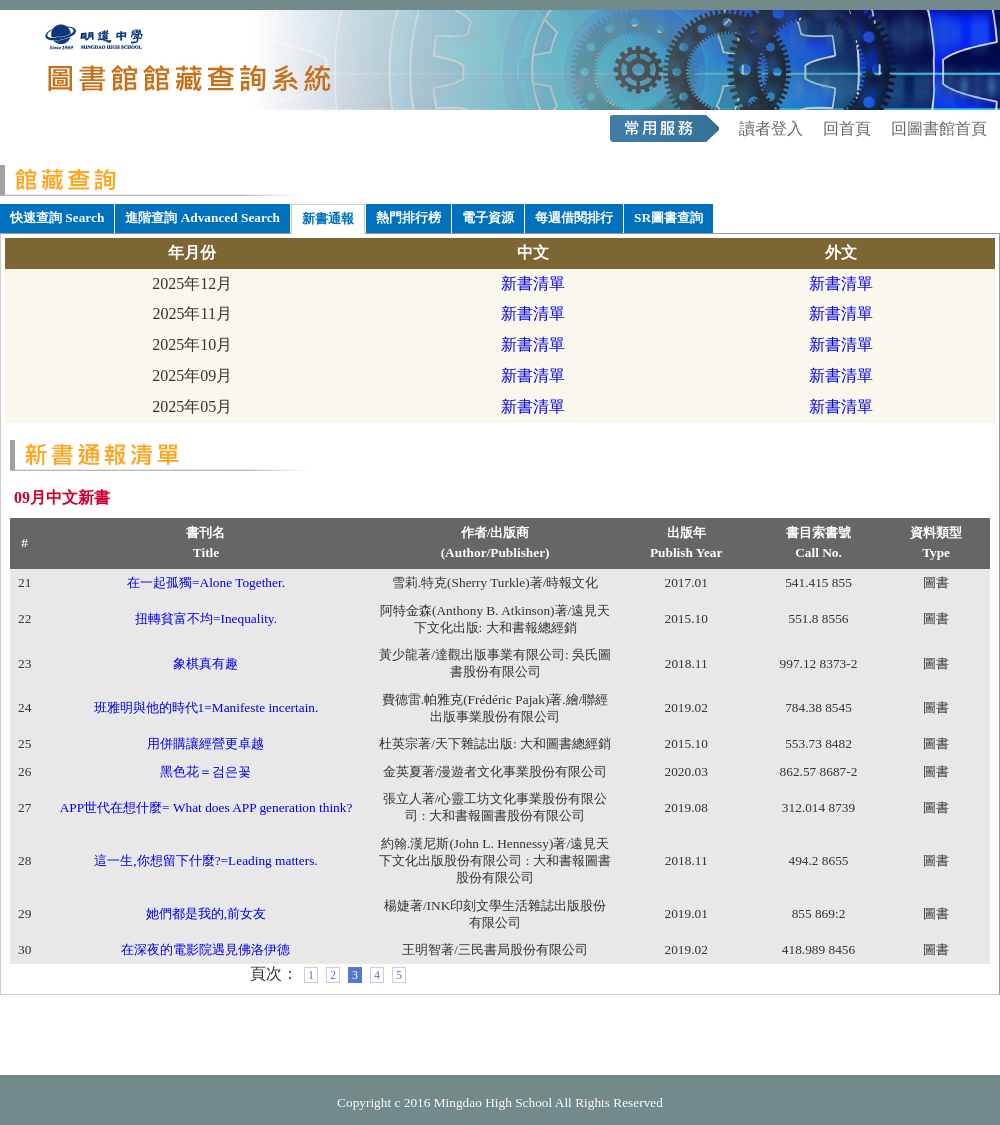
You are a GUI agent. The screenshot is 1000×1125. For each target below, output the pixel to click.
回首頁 (847, 128)
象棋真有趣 (205, 663)
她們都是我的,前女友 (206, 913)
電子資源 (488, 217)
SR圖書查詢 (668, 217)
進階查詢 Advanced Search (202, 217)
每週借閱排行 (574, 217)
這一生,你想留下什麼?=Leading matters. (205, 860)
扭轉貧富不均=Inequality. (206, 618)
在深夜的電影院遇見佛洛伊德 (205, 949)
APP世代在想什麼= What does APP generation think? (206, 807)
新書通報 (328, 218)
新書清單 (533, 283)
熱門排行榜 (408, 217)
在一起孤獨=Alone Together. (206, 582)
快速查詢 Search (57, 217)
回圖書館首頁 (939, 128)
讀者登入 (771, 128)
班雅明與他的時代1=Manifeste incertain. (206, 707)
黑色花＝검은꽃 (205, 771)
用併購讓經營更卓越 (205, 743)
